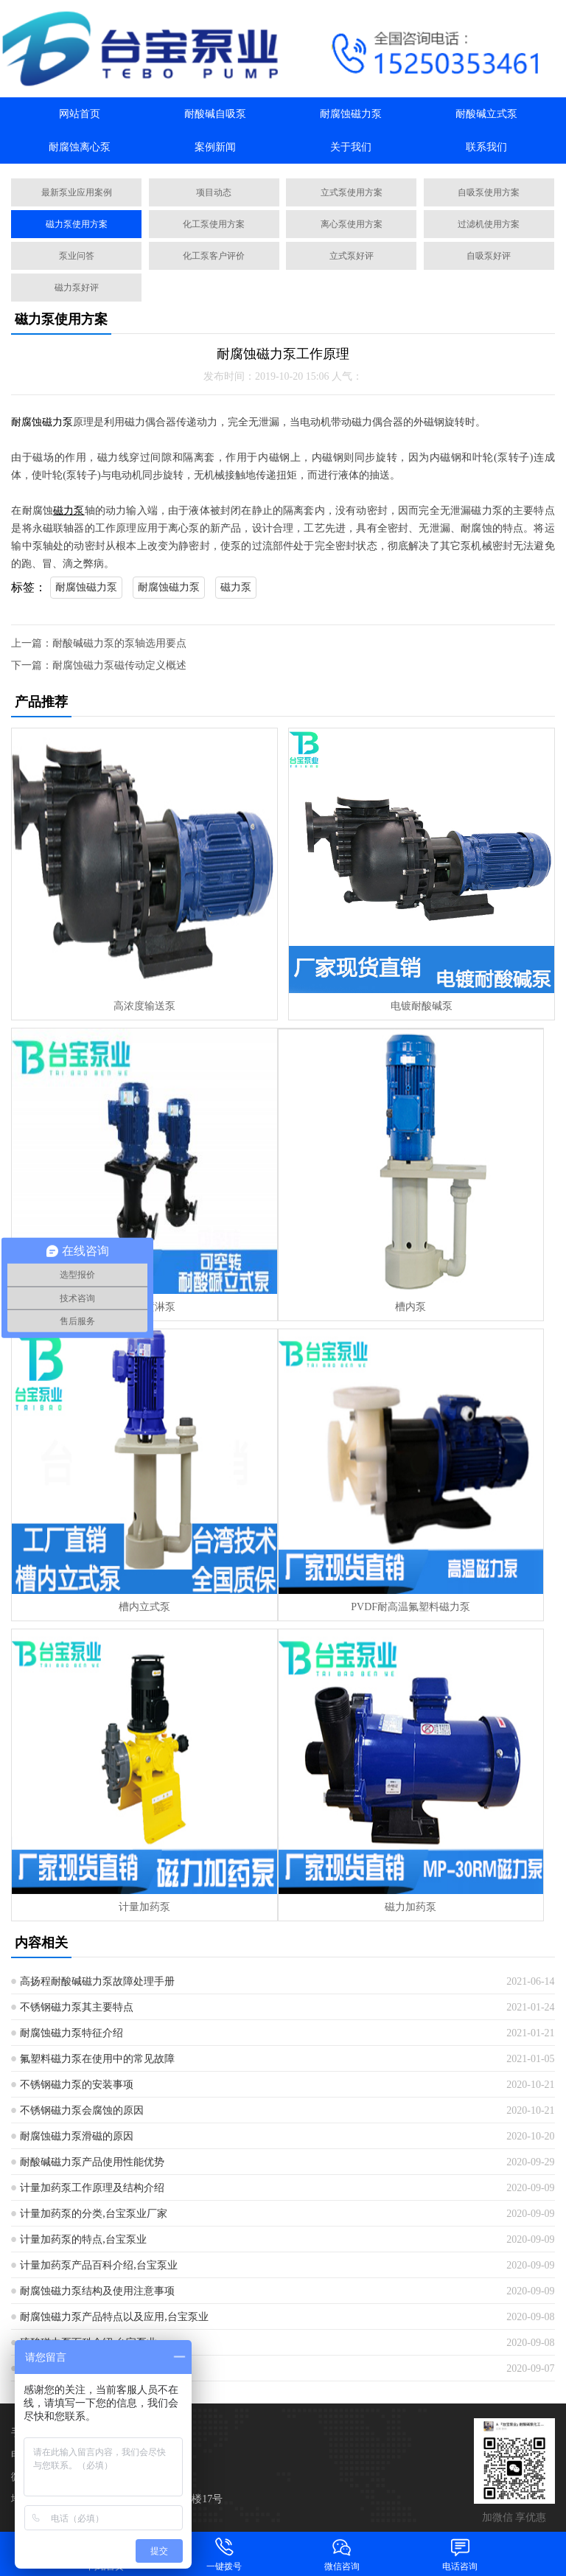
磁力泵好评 (77, 287)
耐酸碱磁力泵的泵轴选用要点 (119, 643)
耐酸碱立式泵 (486, 113)
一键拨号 (224, 2553)
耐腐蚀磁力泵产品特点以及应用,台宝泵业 (114, 2316)
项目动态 (213, 192)
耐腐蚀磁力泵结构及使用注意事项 (97, 2291)
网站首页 (79, 113)
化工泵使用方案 (214, 224)
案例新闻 (215, 147)
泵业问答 (76, 256)
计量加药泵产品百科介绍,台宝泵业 (99, 2265)
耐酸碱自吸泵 (215, 113)
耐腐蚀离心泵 (80, 147)
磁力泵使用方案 (77, 224)
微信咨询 (342, 2553)
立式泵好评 (351, 256)
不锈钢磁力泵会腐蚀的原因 (82, 2110)
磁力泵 (235, 587)
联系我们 (486, 147)
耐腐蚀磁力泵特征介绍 (71, 2033)
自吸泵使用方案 (489, 192)
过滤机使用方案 (489, 224)
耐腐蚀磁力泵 (351, 113)
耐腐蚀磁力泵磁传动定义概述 (119, 665)
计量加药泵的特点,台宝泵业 (83, 2239)
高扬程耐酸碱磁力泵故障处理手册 (97, 1981)
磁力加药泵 (410, 1906)
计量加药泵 (144, 1906)
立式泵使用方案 (351, 192)
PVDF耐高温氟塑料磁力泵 (410, 1606)
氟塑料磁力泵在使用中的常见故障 (97, 2058)
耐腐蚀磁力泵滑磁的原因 (76, 2136)
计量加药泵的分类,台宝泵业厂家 (93, 2213)
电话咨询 (460, 2553)
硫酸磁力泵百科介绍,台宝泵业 (88, 2342)
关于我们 (350, 147)
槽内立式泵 (144, 1606)
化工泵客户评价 (214, 256)
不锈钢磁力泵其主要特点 (76, 2007)
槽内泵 (410, 1306)
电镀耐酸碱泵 (422, 1006)
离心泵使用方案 (351, 224)
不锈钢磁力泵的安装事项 (76, 2084)
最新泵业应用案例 (76, 192)
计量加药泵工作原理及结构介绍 (92, 2187)
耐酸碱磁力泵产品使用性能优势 (92, 2162)
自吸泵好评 (489, 256)
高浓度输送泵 (144, 1006)
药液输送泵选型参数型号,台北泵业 (99, 2368)
